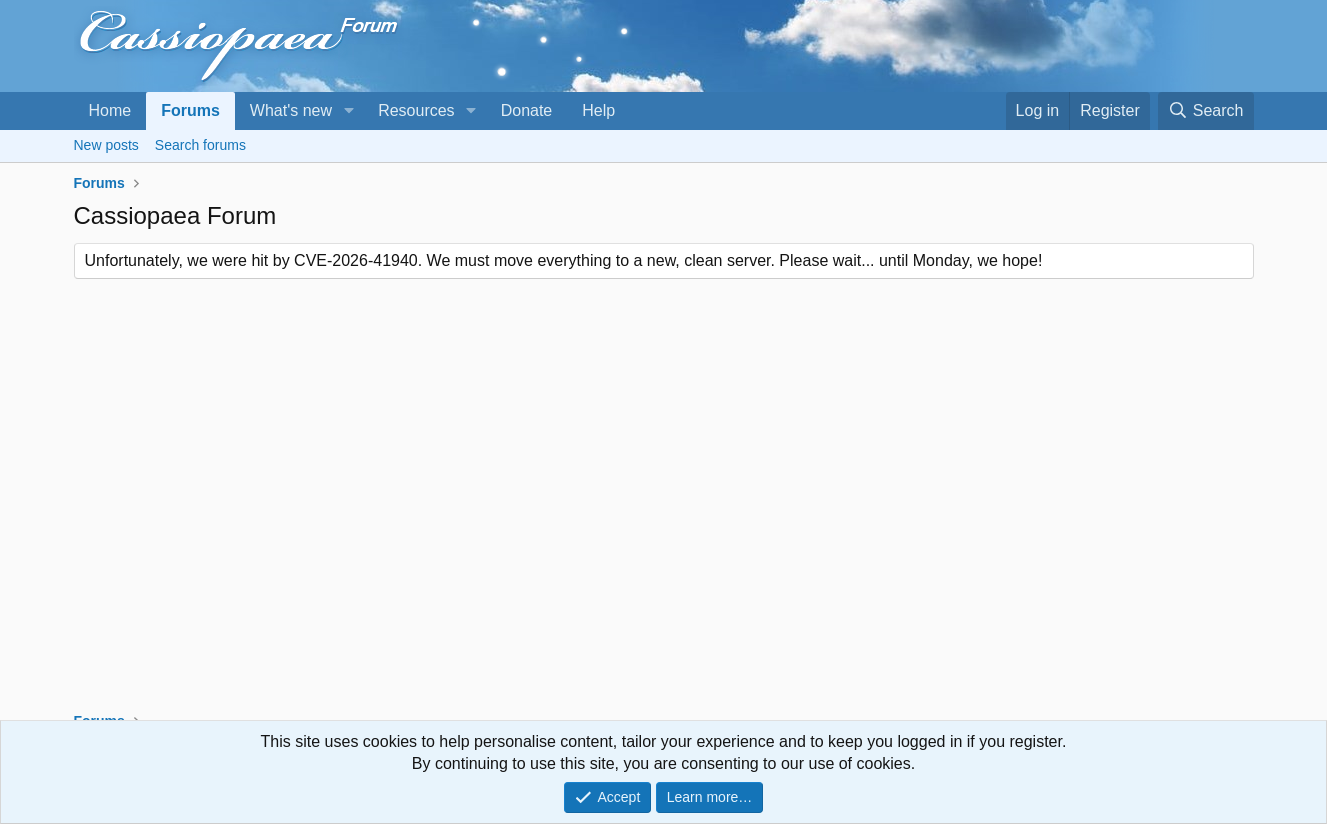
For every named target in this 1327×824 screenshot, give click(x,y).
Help (598, 110)
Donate (527, 110)
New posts (106, 145)
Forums (190, 110)
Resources (416, 110)
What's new (291, 110)
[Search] (1206, 111)
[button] (348, 111)
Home (110, 110)
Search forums (200, 145)
